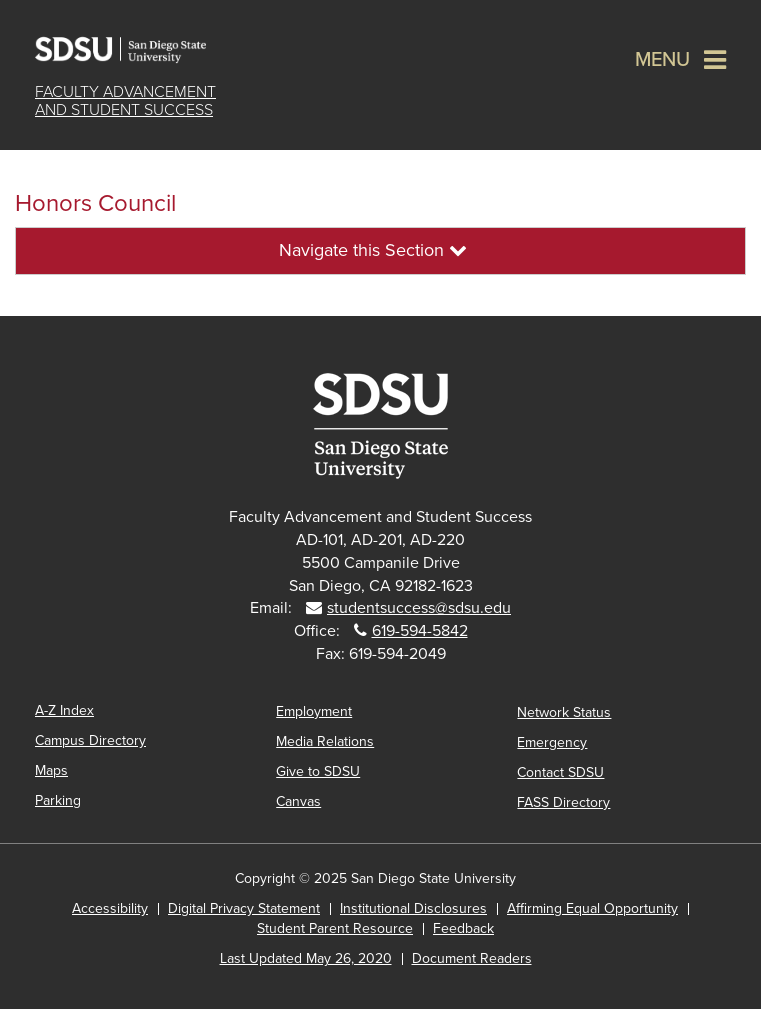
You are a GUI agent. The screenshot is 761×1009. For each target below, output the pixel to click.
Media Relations (325, 741)
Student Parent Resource (335, 928)
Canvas (298, 801)
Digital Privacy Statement (244, 908)
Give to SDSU (318, 771)
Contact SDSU (560, 772)
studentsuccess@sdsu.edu (419, 608)
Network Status (564, 712)
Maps (51, 770)
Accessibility (110, 908)
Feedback (463, 928)
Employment (314, 711)
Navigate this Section (373, 250)
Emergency (552, 742)
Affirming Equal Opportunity (592, 908)
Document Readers (472, 958)
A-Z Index (64, 710)
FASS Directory (563, 802)
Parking (58, 800)
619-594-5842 (420, 631)
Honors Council (95, 203)
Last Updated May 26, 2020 (306, 958)
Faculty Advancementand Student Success (125, 101)
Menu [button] (662, 60)
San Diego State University (135, 50)
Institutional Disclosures (413, 908)
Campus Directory (90, 740)
